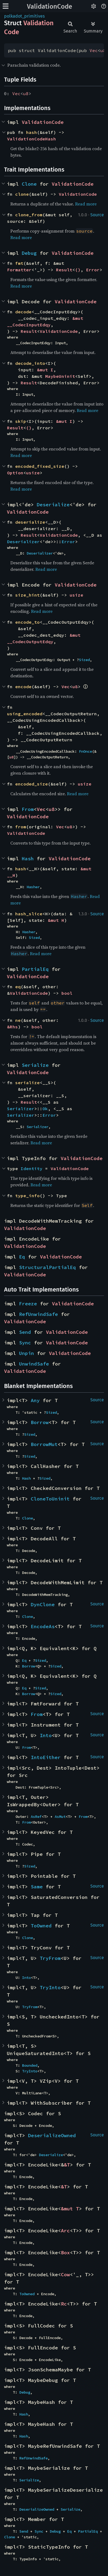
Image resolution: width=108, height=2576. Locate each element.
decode (23, 311)
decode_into (30, 363)
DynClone (43, 1604)
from (20, 826)
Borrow (40, 1422)
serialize (27, 1082)
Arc (65, 2230)
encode (23, 686)
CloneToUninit (50, 1499)
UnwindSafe (34, 1364)
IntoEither (46, 1757)
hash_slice (28, 913)
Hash (28, 858)
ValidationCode (49, 6)
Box (65, 2252)
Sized (84, 659)
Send (25, 1332)
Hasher (33, 886)
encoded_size (31, 784)
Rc (64, 2304)
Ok (45, 1108)
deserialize (30, 522)
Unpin (26, 1353)
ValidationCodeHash (31, 138)
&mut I (45, 369)
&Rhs (12, 1026)
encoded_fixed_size (39, 466)
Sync (25, 1342)
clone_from (28, 214)
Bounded (29, 2065)
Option (15, 472)
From (28, 809)
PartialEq (35, 969)
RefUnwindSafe (38, 1314)
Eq (22, 1257)
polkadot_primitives (24, 16)
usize (33, 472)
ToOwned (41, 1926)
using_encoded (24, 713)
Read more (86, 204)
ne (18, 1020)
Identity (31, 1168)
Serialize (35, 1065)
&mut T (70, 2208)
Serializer (20, 1108)
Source (97, 214)
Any (35, 1400)
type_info (27, 1195)
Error (93, 269)
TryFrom (50, 1958)
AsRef (36, 1816)
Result (64, 269)
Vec (94, 50)
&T (67, 2165)
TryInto (50, 1987)
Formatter (19, 269)
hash (31, 132)
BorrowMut (44, 1444)
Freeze (28, 1303)
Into (46, 1735)
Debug (29, 253)
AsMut (60, 1816)
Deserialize (53, 504)
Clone (29, 184)
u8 (103, 50)
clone (22, 194)
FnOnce (85, 751)
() (78, 269)
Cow (65, 2274)
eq (18, 986)
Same (37, 1886)
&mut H (56, 920)
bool (66, 993)
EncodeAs (43, 1626)
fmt (19, 263)
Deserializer (23, 541)
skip (20, 421)
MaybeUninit (60, 376)
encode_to (27, 622)
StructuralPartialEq (47, 1267)
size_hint (27, 595)
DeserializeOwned (52, 2135)
